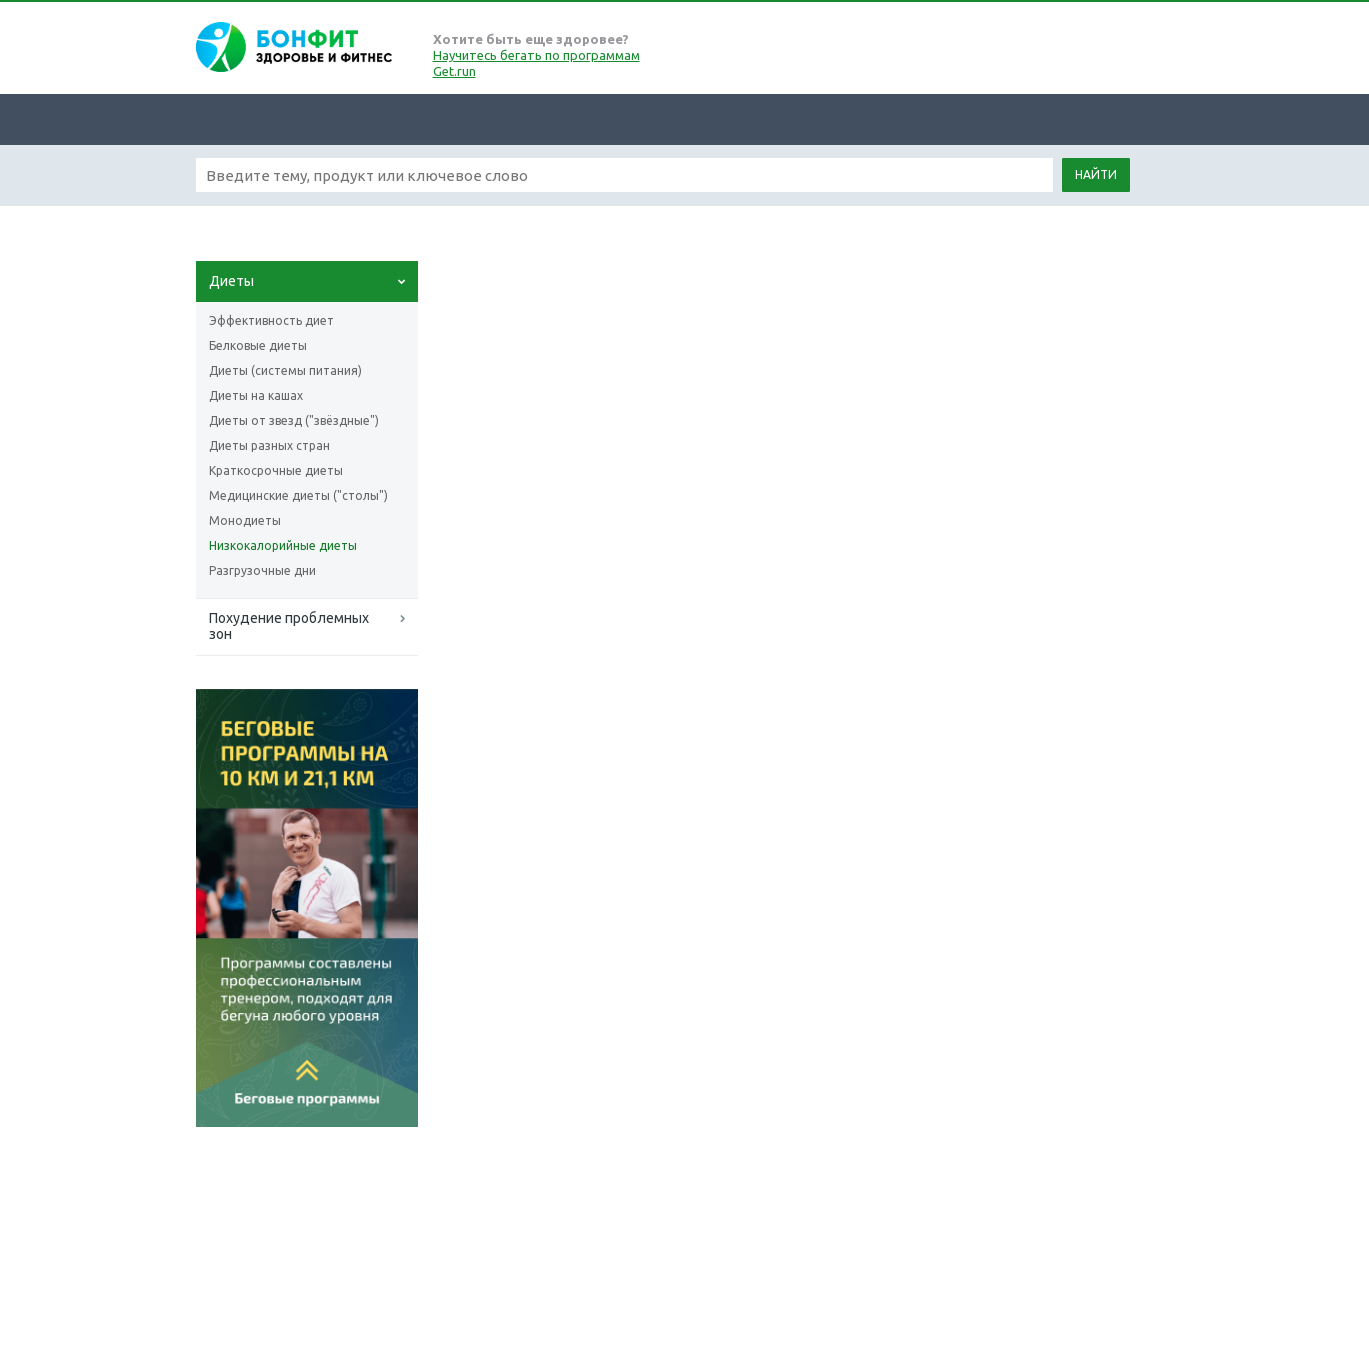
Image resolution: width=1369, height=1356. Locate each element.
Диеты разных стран (269, 445)
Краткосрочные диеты (276, 470)
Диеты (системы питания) (285, 370)
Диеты (231, 281)
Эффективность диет (271, 320)
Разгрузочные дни (262, 570)
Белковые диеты (258, 345)
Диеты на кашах (256, 395)
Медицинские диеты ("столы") (298, 495)
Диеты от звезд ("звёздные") (294, 420)
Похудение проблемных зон (289, 626)
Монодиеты (245, 520)
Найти (1096, 174)
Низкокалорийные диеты (283, 545)
